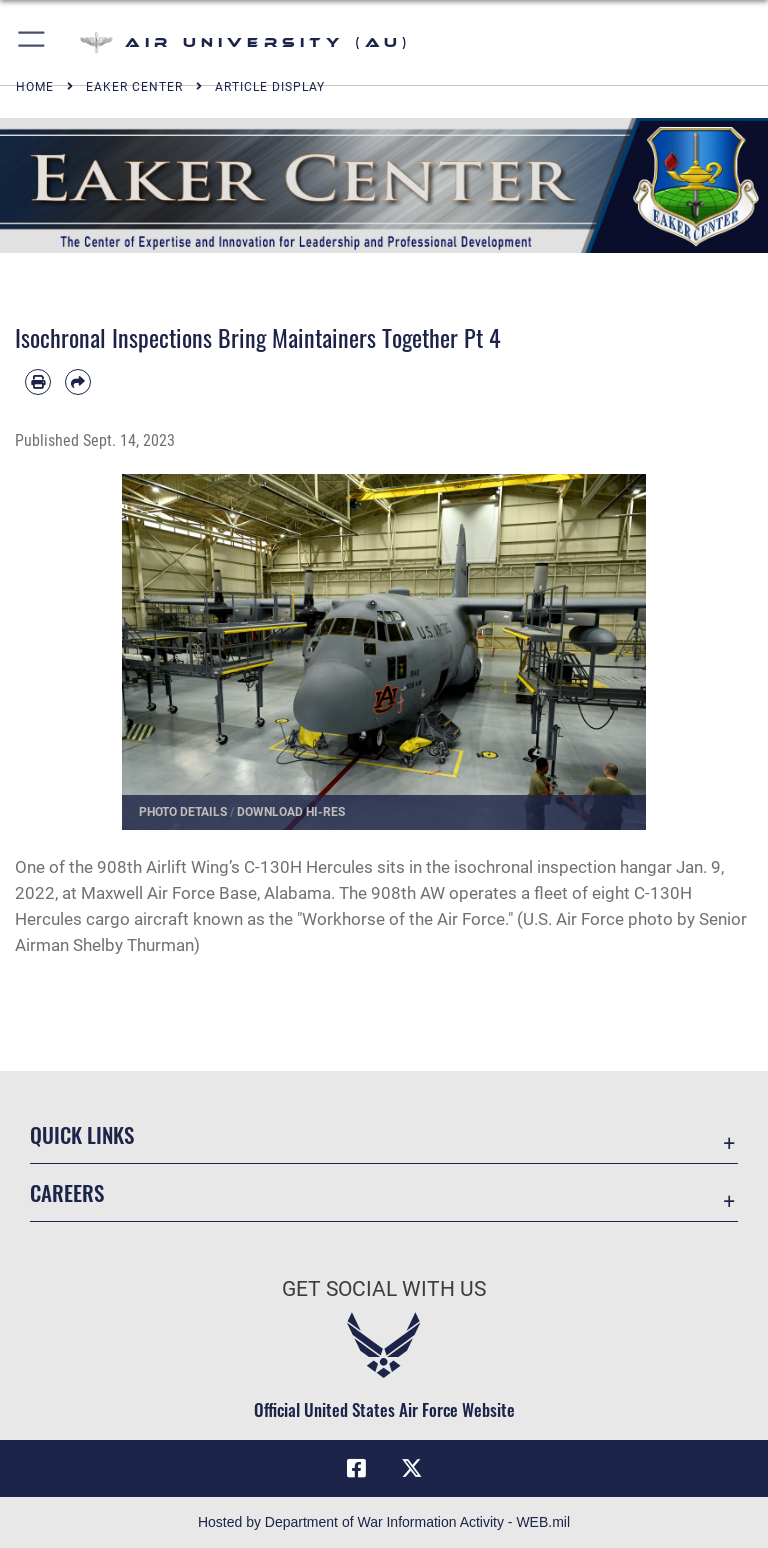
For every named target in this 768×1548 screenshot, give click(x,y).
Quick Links (82, 1134)
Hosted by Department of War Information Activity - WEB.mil (384, 1522)
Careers (67, 1192)
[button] (32, 42)
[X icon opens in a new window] (412, 1468)
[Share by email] (78, 382)
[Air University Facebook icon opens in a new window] (356, 1468)
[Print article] (38, 382)
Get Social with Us (384, 1289)
